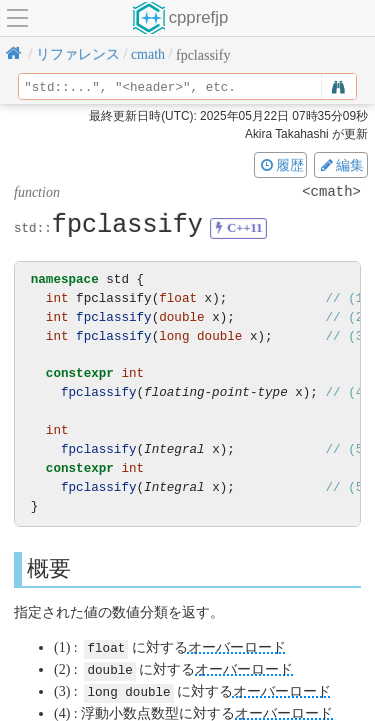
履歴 (281, 165)
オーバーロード (237, 647)
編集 (341, 165)
